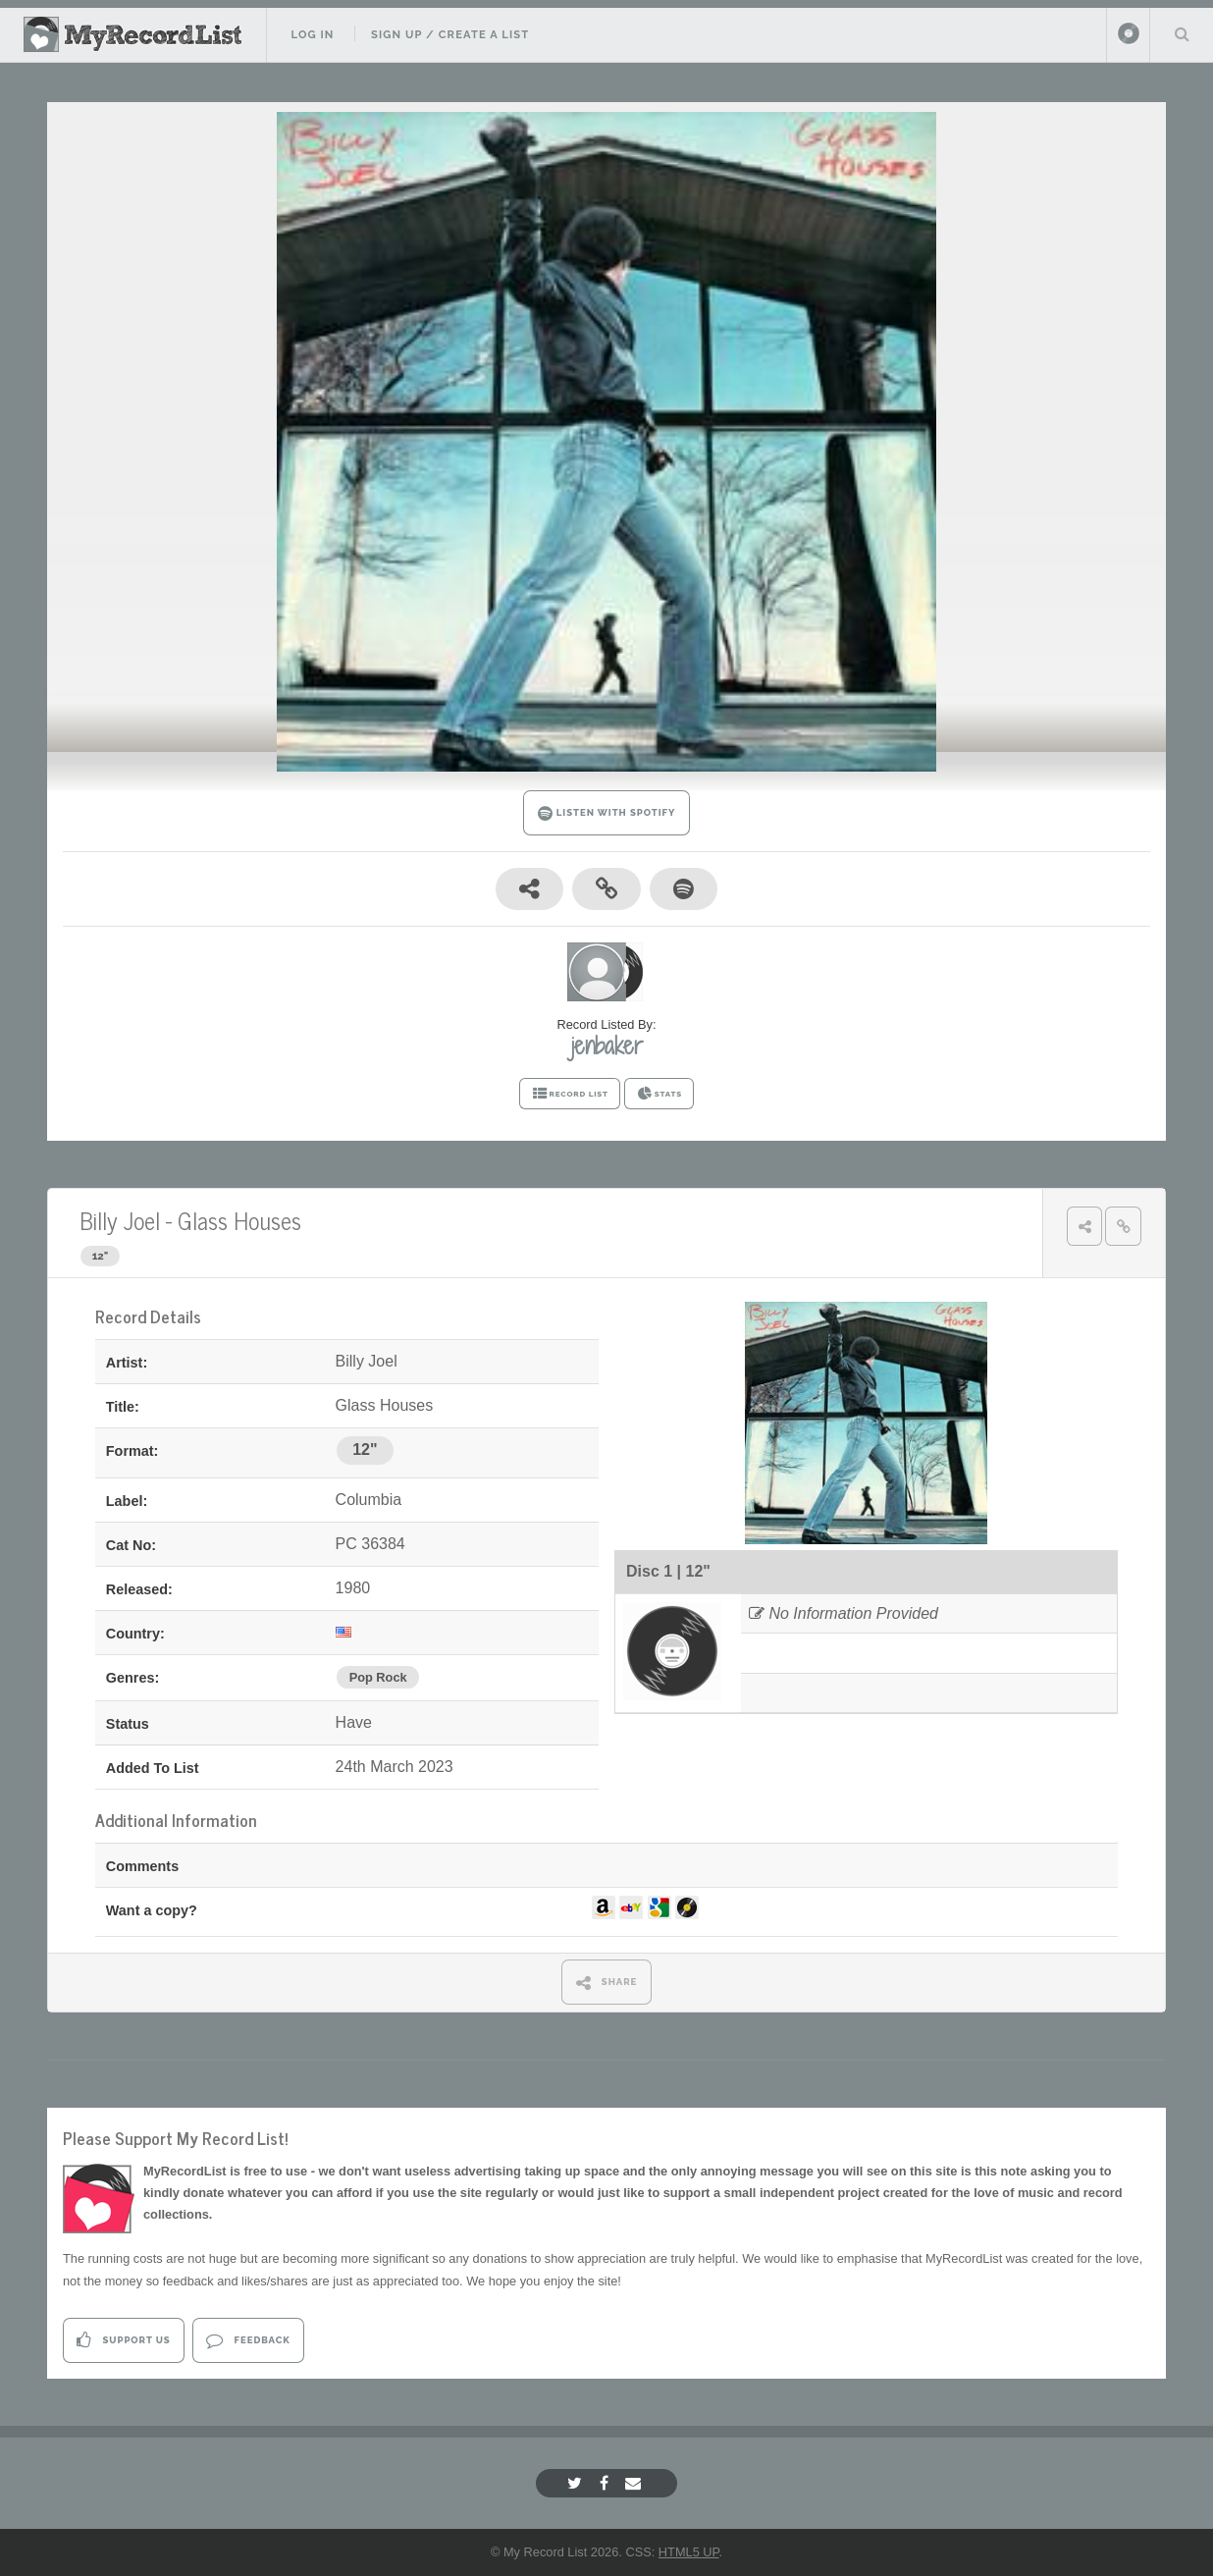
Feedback (248, 2340)
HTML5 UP (689, 2552)
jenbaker (607, 1045)
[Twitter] (577, 2483)
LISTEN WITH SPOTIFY (607, 813)
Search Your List (1181, 33)
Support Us (123, 2340)
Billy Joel (119, 1220)
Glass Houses (239, 1220)
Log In (312, 34)
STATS (659, 1093)
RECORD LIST (569, 1093)
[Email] (635, 2483)
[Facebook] (606, 2483)
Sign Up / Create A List (450, 34)
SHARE (607, 1982)
